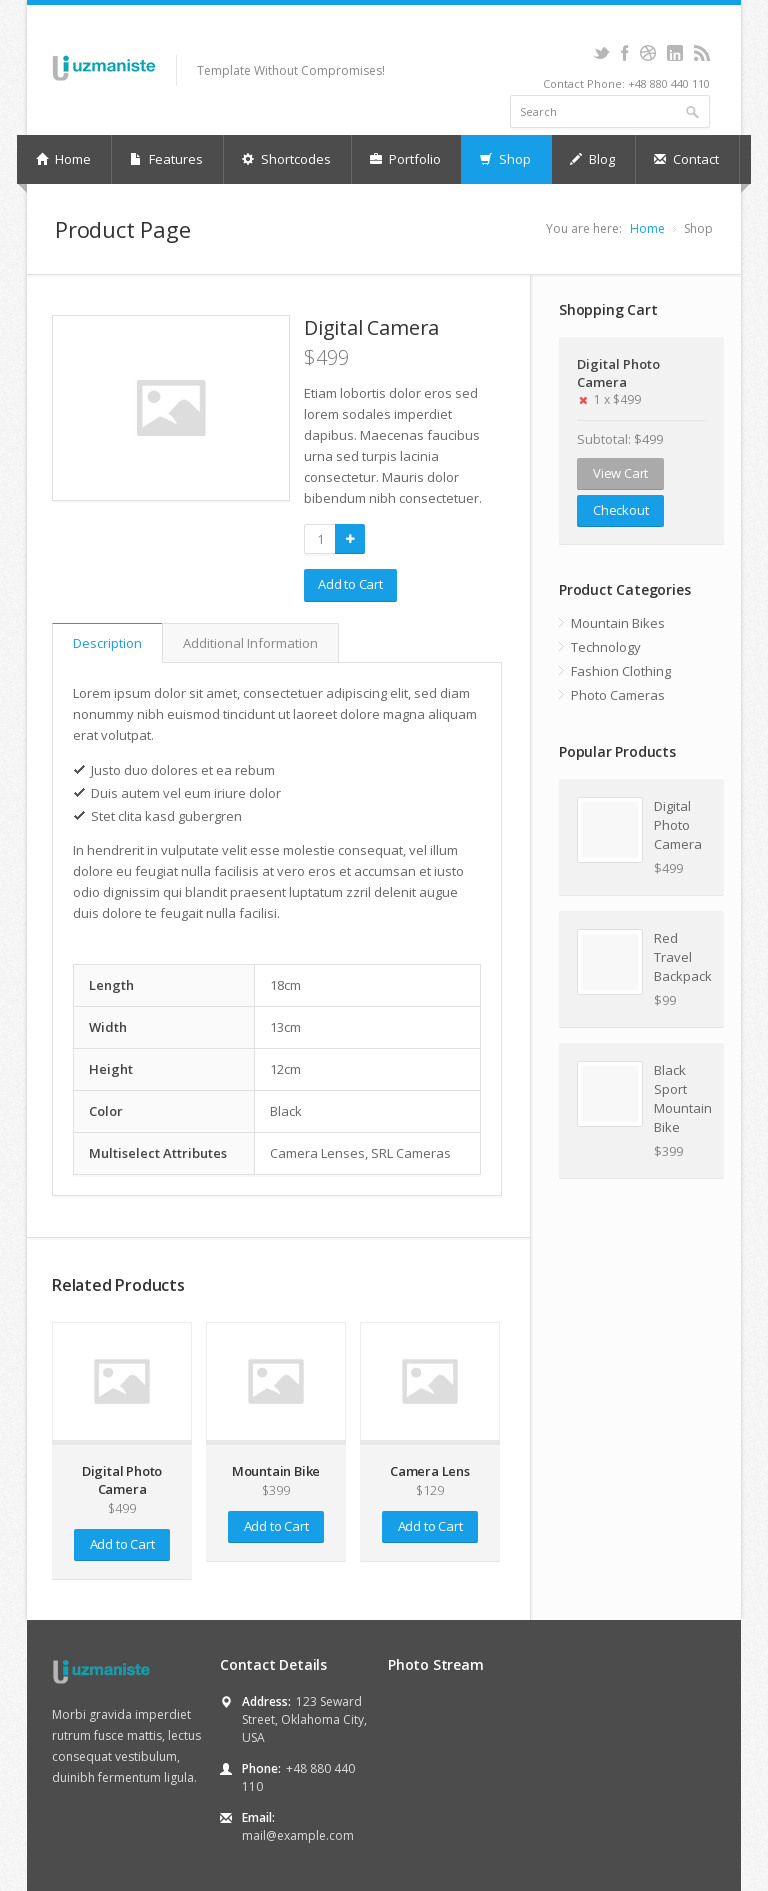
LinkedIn (674, 53)
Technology (606, 647)
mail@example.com (298, 1835)
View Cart (620, 473)
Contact (686, 159)
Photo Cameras (618, 695)
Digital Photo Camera (618, 373)
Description (107, 643)
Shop (505, 159)
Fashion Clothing (621, 671)
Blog (592, 159)
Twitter (601, 53)
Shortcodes (286, 159)
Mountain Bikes (618, 623)
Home (63, 159)
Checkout (620, 510)
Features (166, 159)
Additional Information (250, 643)
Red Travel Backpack (680, 957)
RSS (701, 53)
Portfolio (405, 159)
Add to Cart (350, 584)
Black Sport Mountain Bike (680, 1098)
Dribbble (647, 53)
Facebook (624, 53)
